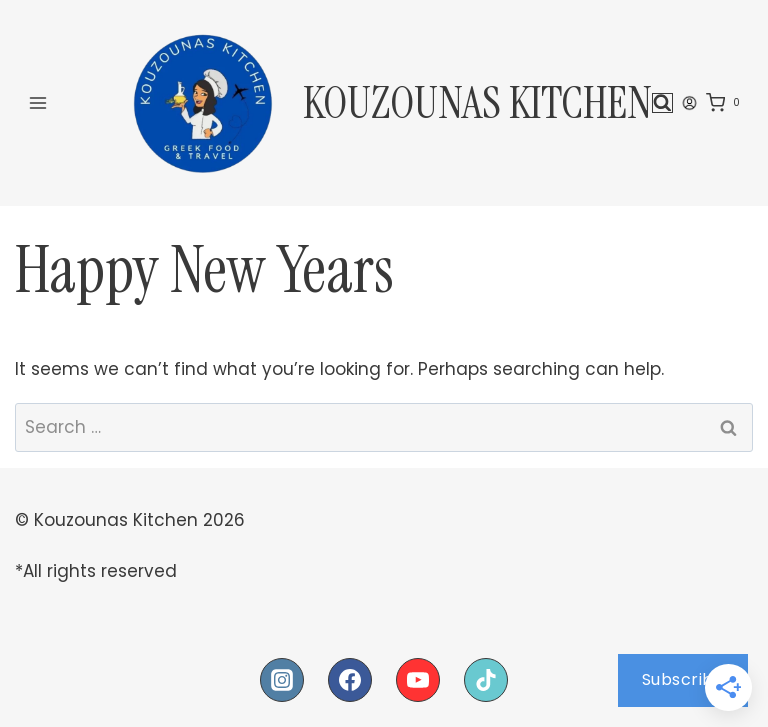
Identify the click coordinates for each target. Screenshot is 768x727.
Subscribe (683, 679)
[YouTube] (418, 680)
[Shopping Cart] (727, 103)
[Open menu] (38, 102)
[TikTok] (486, 680)
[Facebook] (350, 680)
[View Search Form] (662, 103)
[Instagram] (282, 680)
